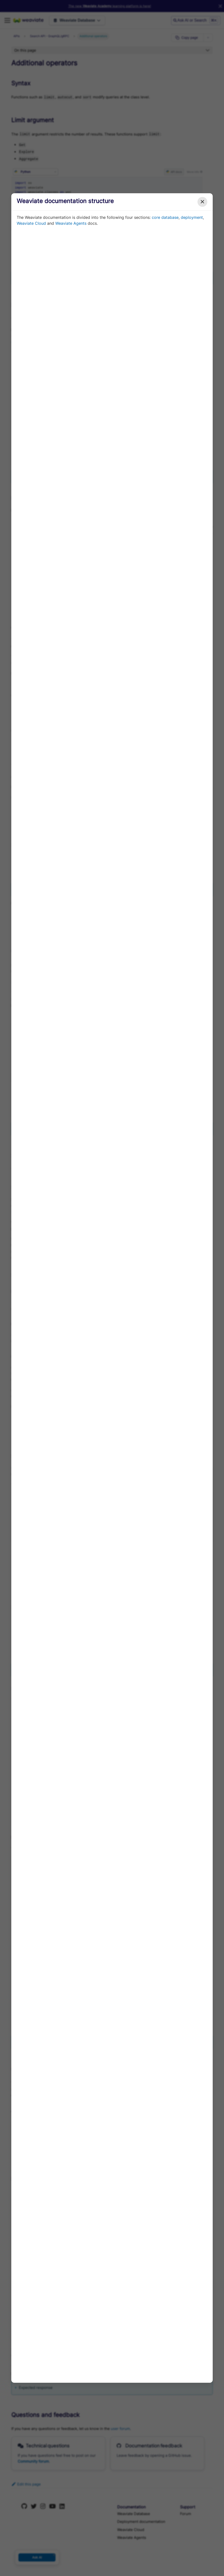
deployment (192, 217)
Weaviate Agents (70, 223)
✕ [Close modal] (202, 201)
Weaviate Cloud (31, 223)
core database (165, 217)
